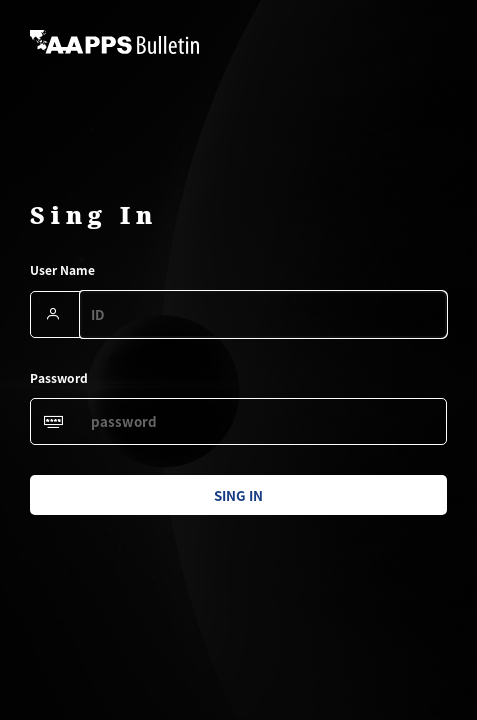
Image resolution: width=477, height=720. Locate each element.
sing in (238, 495)
